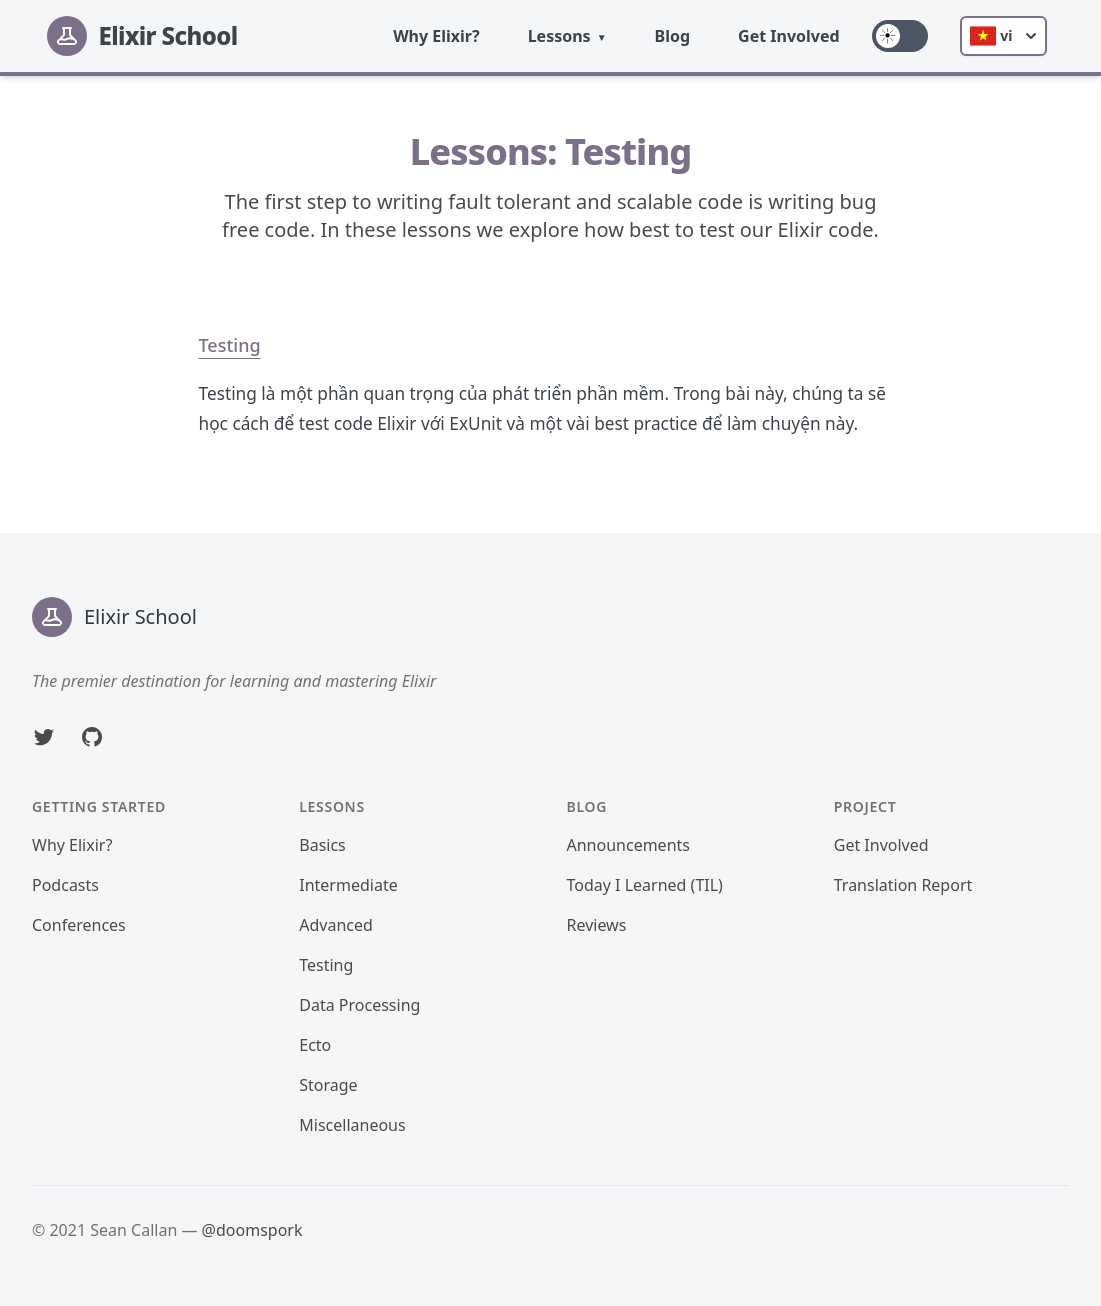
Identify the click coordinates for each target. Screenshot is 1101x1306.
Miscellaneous (352, 1125)
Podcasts (65, 885)
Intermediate (348, 885)
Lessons (559, 36)
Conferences (79, 925)
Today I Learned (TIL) (645, 885)
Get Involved (789, 36)
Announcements (628, 845)
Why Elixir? (436, 36)
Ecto (315, 1045)
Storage (328, 1085)
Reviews (597, 925)
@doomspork (252, 1230)
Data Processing (359, 1005)
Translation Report (903, 885)
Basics (322, 845)
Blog (673, 36)
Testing (230, 345)
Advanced (336, 925)
